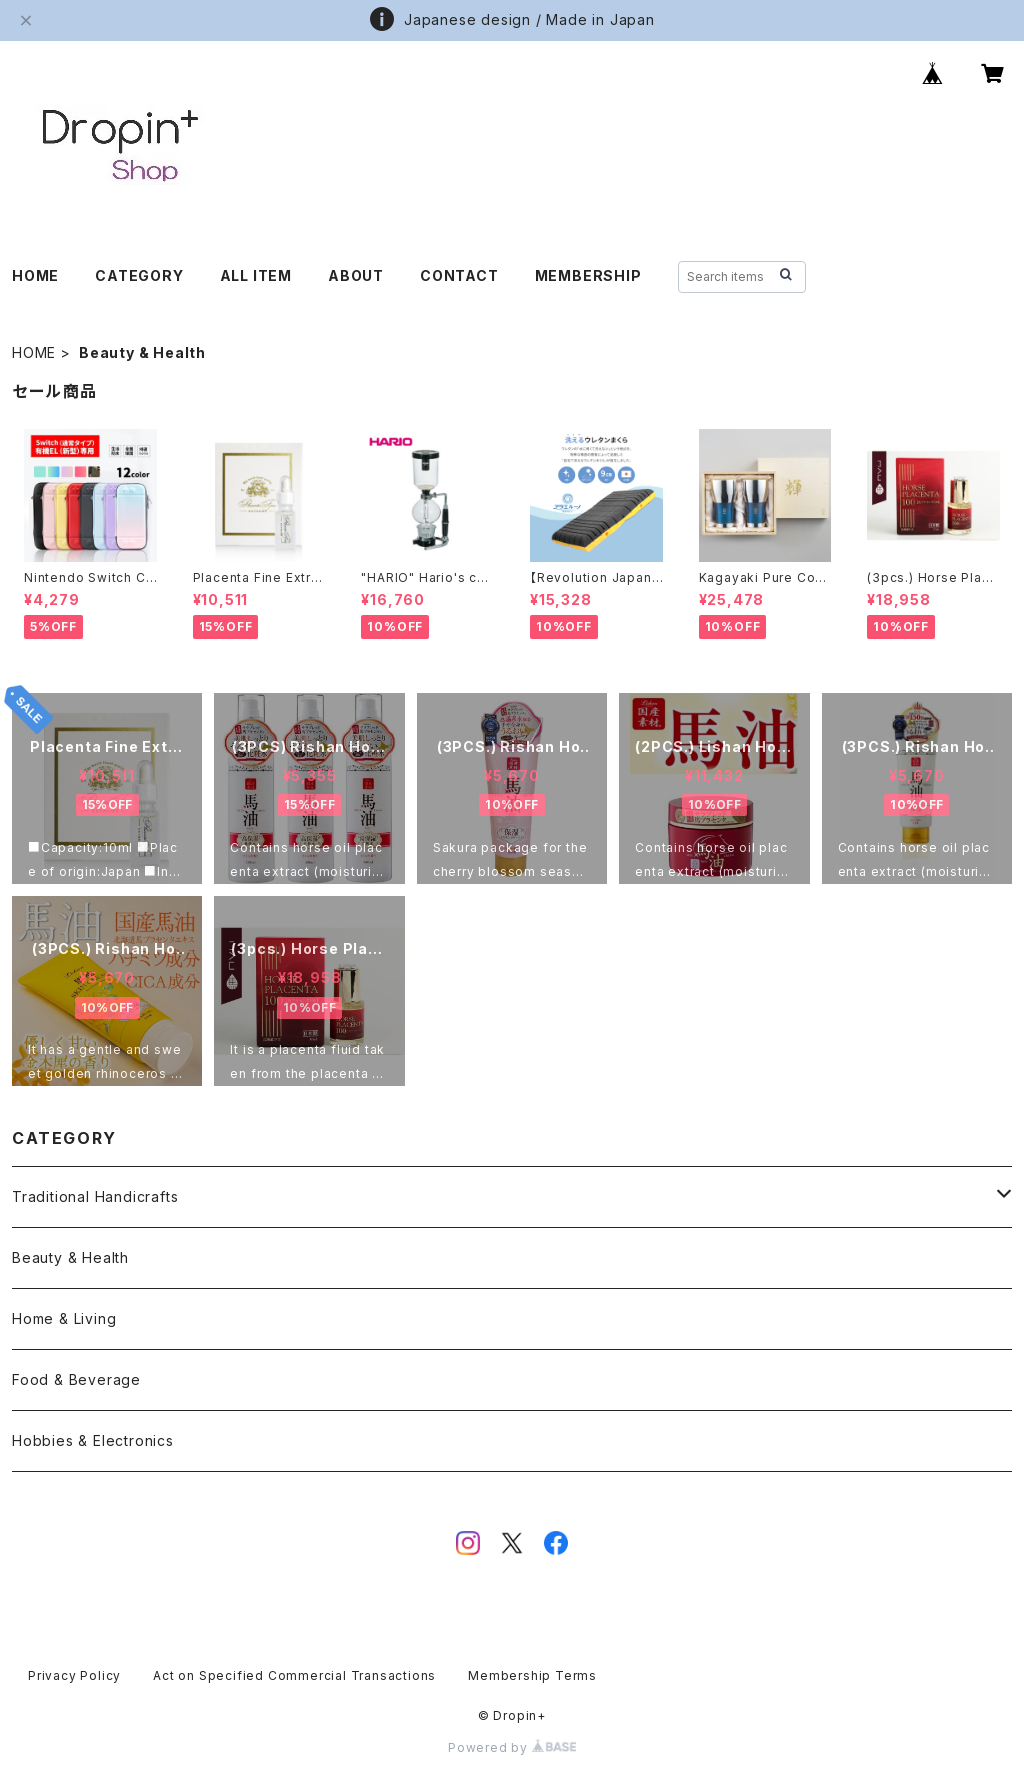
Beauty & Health (70, 1257)
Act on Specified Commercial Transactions (294, 1675)
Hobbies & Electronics (93, 1440)
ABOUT (356, 275)
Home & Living (64, 1318)
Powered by (512, 1747)
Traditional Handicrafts (95, 1196)
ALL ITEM (256, 275)
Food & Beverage (76, 1379)
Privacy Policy (74, 1675)
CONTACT (459, 275)
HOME (35, 275)
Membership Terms (532, 1675)
